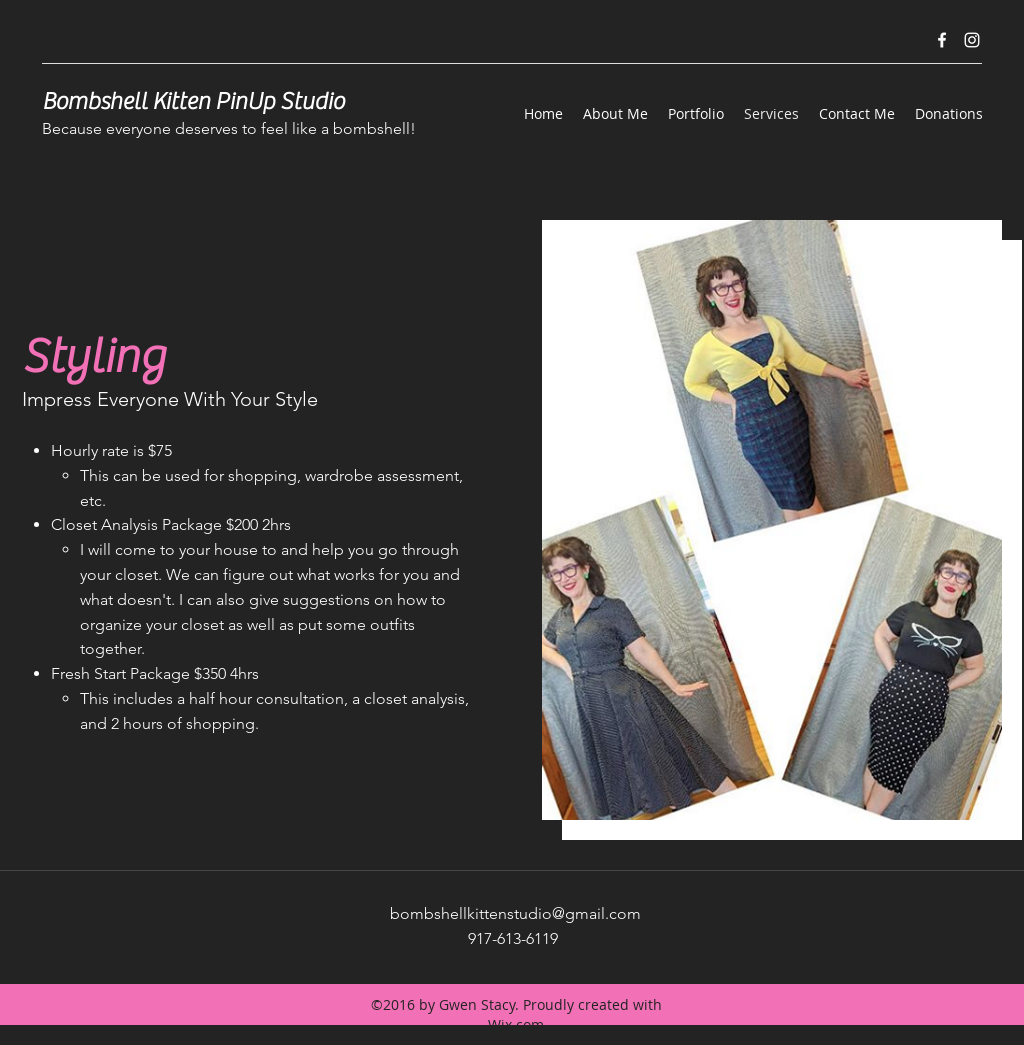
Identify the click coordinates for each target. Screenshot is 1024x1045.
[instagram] (972, 40)
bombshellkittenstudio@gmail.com (515, 913)
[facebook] (942, 40)
